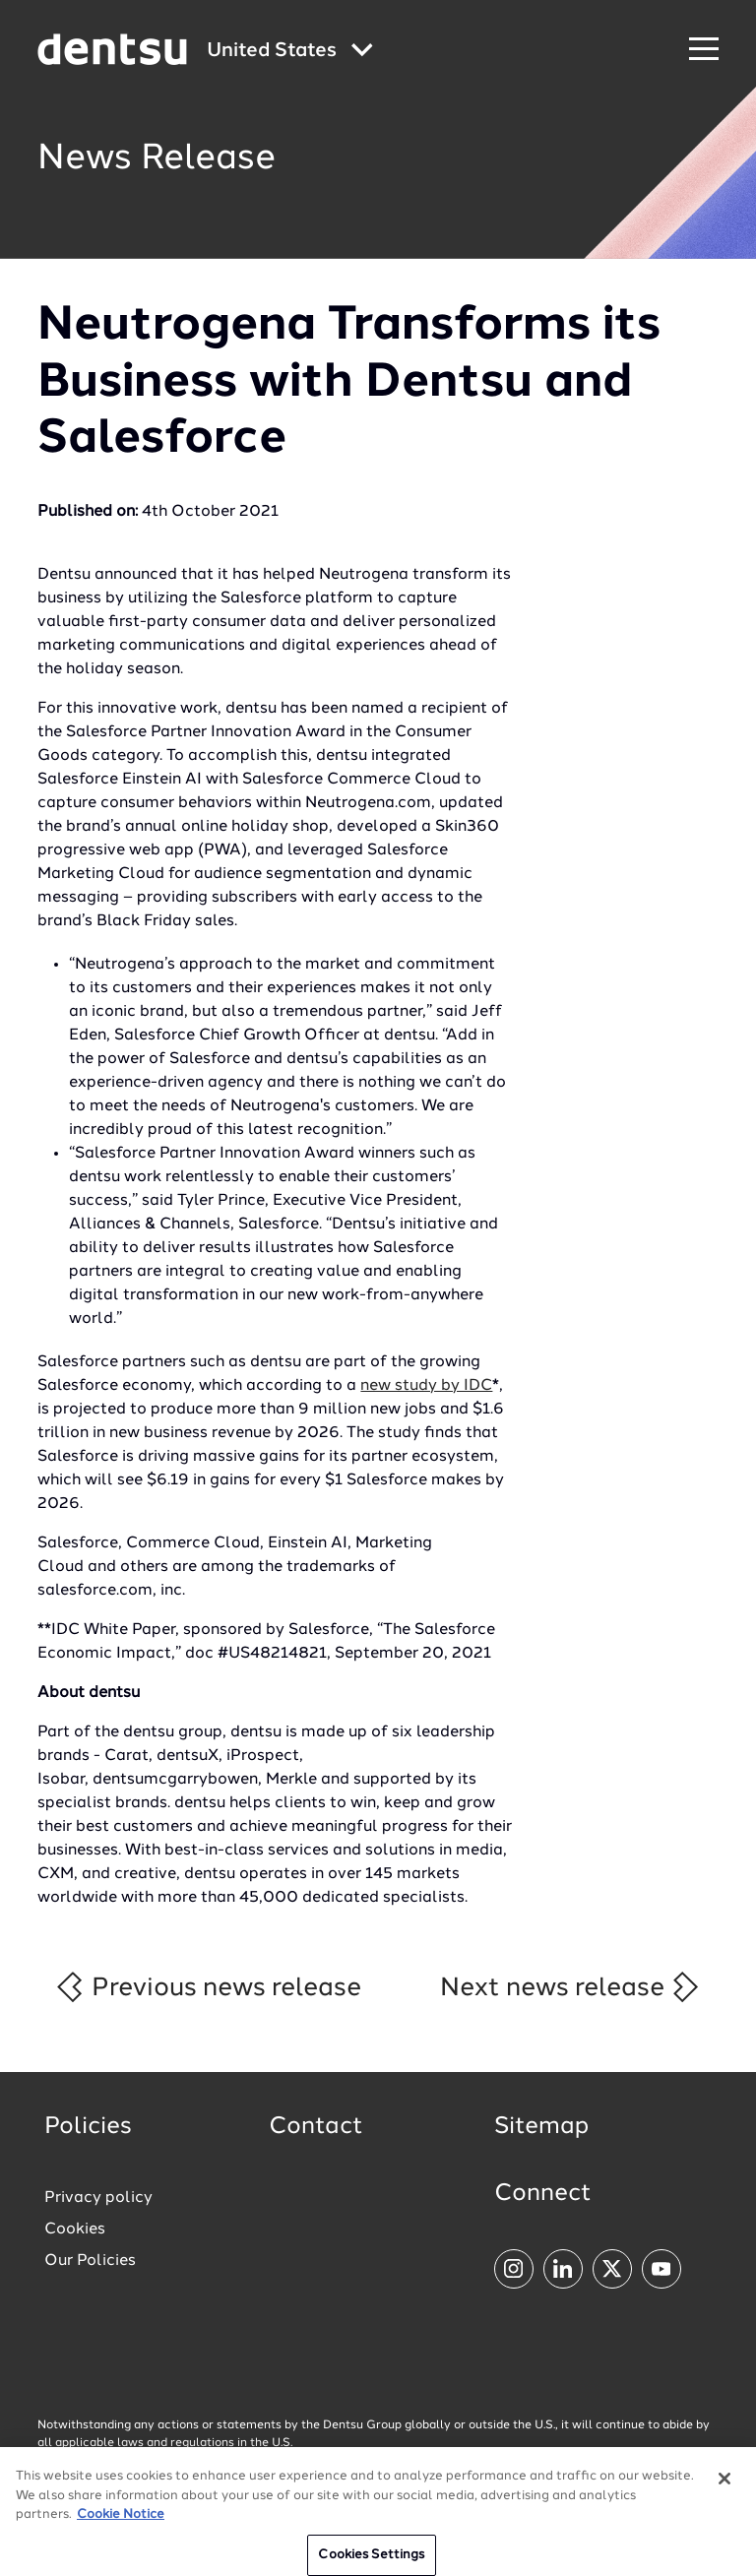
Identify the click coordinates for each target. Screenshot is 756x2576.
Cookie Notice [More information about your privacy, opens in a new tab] (120, 2522)
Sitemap (541, 2127)
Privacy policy (98, 2198)
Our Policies (90, 2261)
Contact (316, 2127)
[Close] (724, 2486)
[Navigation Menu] (704, 49)
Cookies (74, 2229)
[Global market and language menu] (290, 51)
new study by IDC (426, 1386)
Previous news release (207, 1987)
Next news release (570, 1987)
